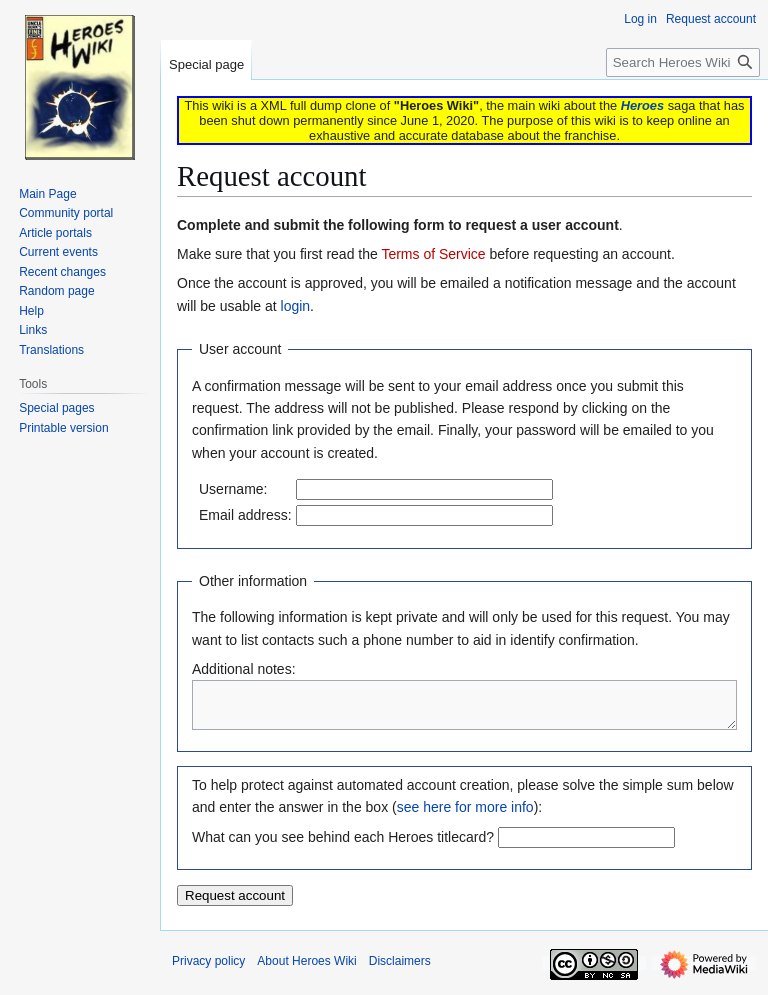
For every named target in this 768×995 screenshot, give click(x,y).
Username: (233, 489)
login (296, 306)
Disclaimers (400, 970)
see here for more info (465, 816)
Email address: (245, 515)
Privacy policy (208, 970)
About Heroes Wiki (306, 970)
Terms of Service (433, 254)
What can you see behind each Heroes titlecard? (343, 846)
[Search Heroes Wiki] (683, 62)
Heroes (642, 105)
